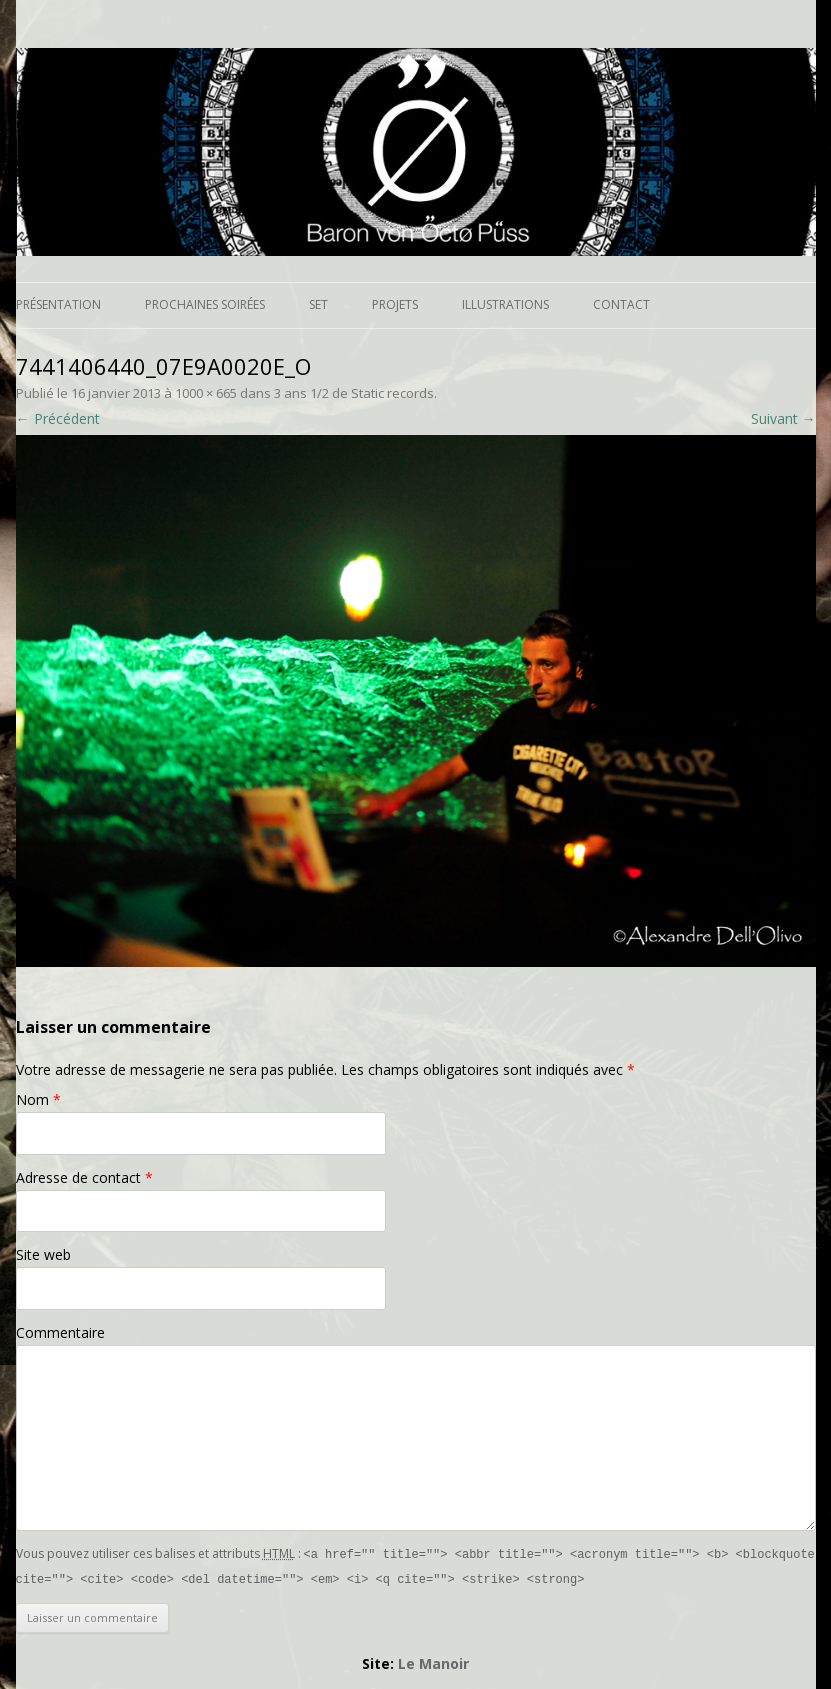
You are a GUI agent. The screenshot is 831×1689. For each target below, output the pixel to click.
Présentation (58, 304)
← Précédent (58, 418)
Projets (395, 304)
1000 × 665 (206, 393)
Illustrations (505, 304)
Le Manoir (433, 1661)
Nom (38, 1099)
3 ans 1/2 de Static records (354, 393)
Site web (43, 1254)
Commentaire (60, 1332)
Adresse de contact (84, 1177)
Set (318, 304)
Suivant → (783, 418)
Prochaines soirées (205, 304)
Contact (621, 304)
